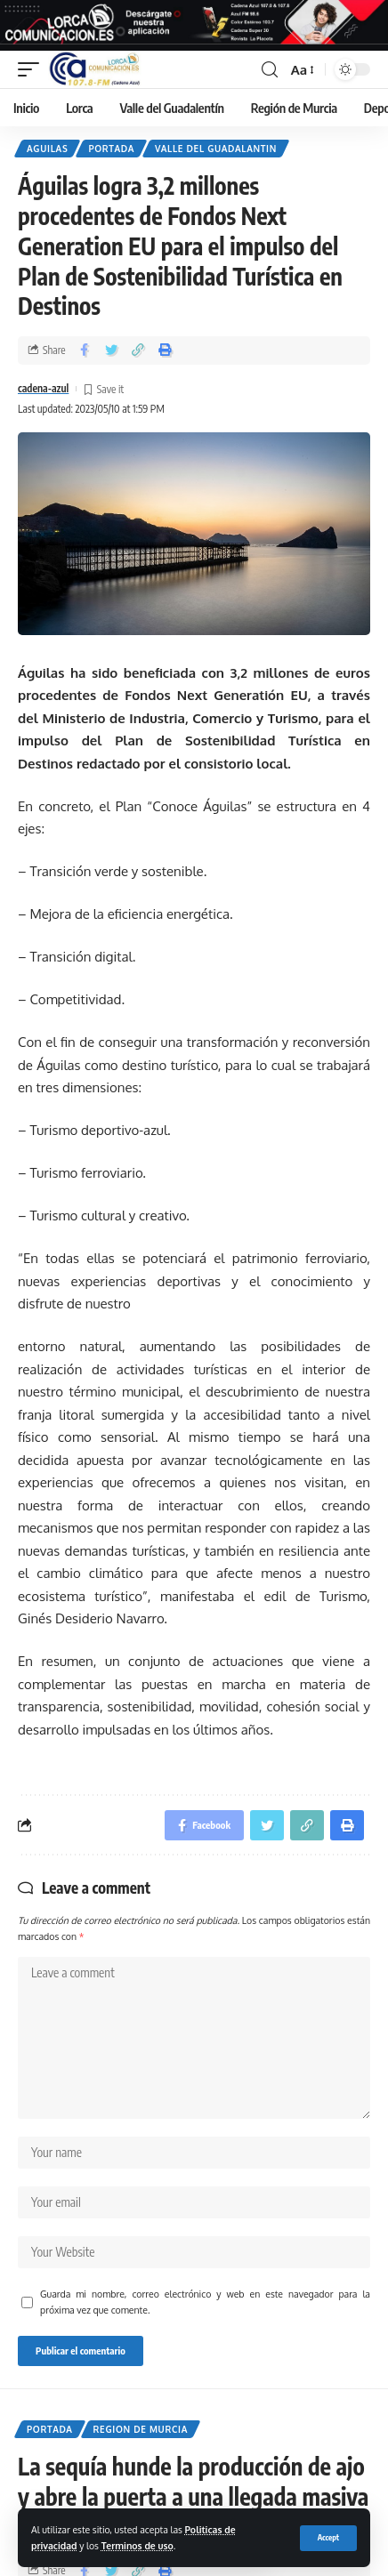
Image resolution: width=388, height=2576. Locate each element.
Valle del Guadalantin (216, 148)
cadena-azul (43, 388)
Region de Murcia (140, 2429)
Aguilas (47, 148)
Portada (111, 148)
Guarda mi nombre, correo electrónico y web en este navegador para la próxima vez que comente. (205, 2301)
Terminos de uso (137, 2545)
